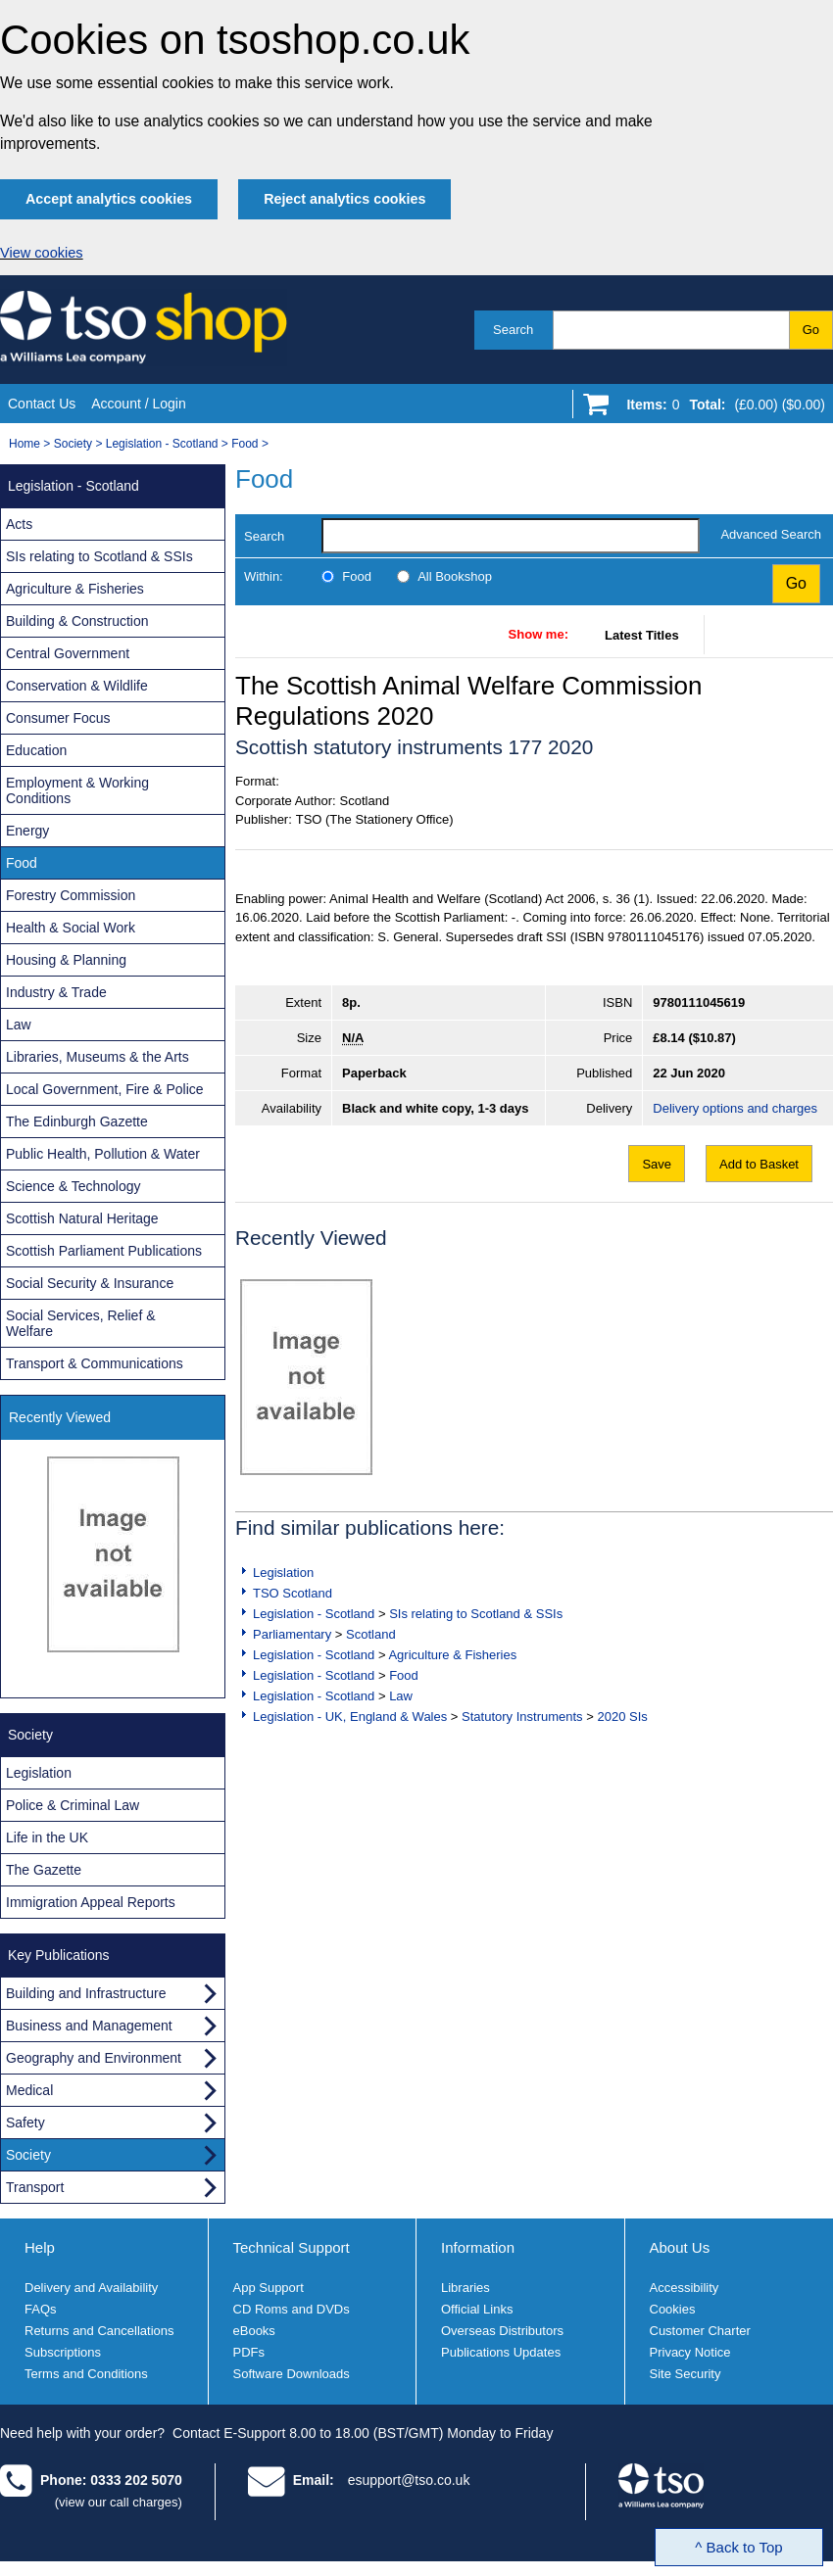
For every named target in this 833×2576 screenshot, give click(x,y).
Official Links (477, 2309)
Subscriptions (62, 2352)
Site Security (685, 2373)
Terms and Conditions (86, 2373)
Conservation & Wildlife (77, 685)
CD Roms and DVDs (291, 2309)
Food (244, 444)
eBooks (254, 2330)
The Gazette (43, 1870)
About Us (680, 2247)
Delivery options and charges (735, 1108)
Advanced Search (770, 534)
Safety (25, 2122)
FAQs (40, 2309)
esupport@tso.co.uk (409, 2480)
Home (24, 444)
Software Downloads (291, 2373)
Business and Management (89, 2025)
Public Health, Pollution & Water (103, 1154)
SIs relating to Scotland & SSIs (476, 1613)
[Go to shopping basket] (721, 408)
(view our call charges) (118, 2502)
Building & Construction (77, 621)
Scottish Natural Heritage (82, 1218)
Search (513, 329)
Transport (35, 2187)
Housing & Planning (66, 960)
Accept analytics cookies (108, 199)
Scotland (371, 1634)
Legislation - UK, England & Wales (350, 1716)
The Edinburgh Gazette (77, 1121)
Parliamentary (292, 1634)
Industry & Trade (56, 992)
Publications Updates (501, 2352)
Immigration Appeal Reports (90, 1902)
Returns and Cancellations (98, 2330)
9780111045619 (699, 1002)
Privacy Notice (690, 2352)
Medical (29, 2090)
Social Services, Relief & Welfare (81, 1323)
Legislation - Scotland (162, 444)
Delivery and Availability (91, 2287)
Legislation (283, 1572)
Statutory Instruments (522, 1716)
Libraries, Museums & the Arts (97, 1057)
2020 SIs (622, 1716)
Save (656, 1164)
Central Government (67, 653)
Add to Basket (759, 1164)
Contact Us (41, 403)
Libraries (465, 2287)
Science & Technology (73, 1186)
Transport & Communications (94, 1363)
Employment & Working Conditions (77, 790)
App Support (268, 2287)
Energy (27, 830)
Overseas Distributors (502, 2330)
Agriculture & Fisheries (452, 1654)
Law (401, 1696)
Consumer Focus (58, 718)
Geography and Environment (93, 2058)
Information (477, 2247)
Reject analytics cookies (344, 199)
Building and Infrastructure (86, 1993)
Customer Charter (700, 2330)
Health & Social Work (70, 927)
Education (36, 750)
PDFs (249, 2352)
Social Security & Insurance (89, 1283)
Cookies (673, 2309)
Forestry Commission (70, 895)
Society (73, 444)
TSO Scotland (292, 1593)
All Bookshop (454, 576)
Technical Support (291, 2247)
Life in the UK (47, 1837)
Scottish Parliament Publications (104, 1251)
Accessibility (684, 2287)
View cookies (41, 253)
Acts (19, 524)
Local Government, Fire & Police (105, 1089)
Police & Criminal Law (72, 1805)
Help (39, 2247)
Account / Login (138, 403)
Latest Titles (642, 635)
